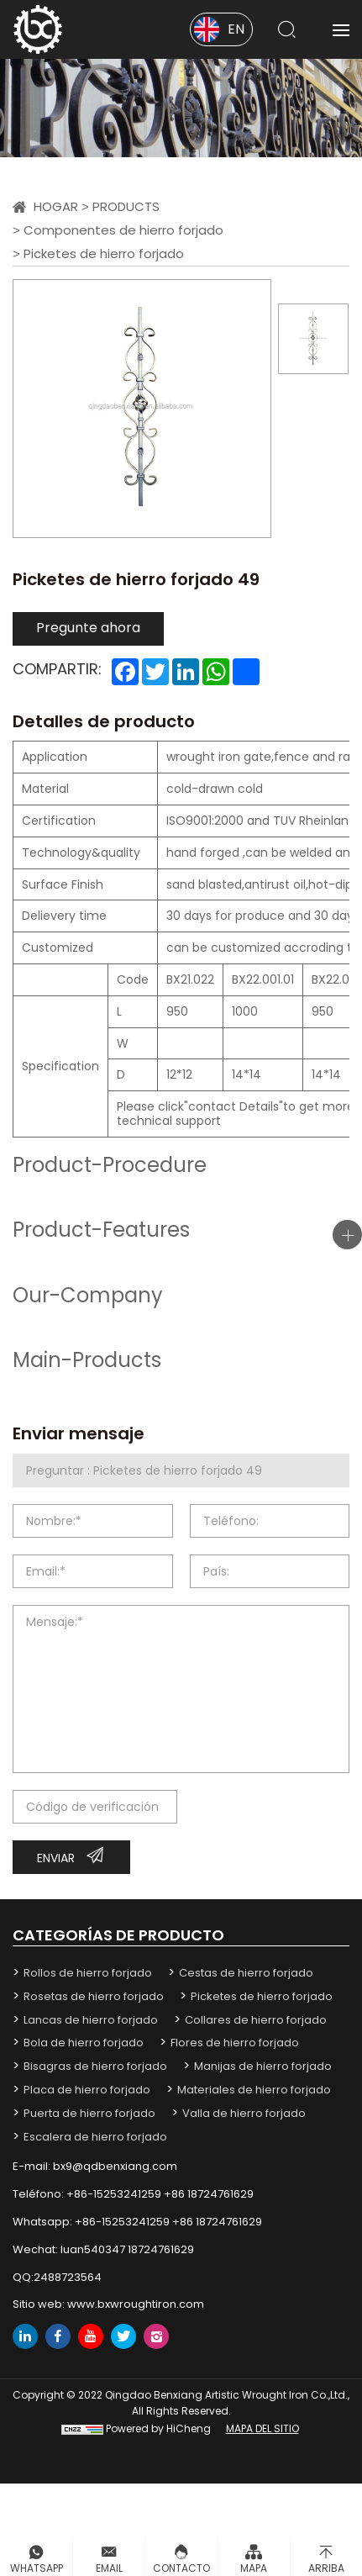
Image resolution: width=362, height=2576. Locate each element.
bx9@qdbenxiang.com (115, 2166)
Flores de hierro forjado (235, 2043)
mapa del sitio (262, 2428)
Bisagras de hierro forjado (95, 2066)
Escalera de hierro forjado (95, 2137)
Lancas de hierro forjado (91, 2020)
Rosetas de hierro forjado (94, 1996)
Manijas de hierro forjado (263, 2066)
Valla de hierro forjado (244, 2113)
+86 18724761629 (209, 2194)
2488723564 (68, 2277)
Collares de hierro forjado (256, 2020)
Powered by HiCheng (158, 2428)
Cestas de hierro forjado (246, 1973)
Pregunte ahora (88, 627)
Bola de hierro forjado (84, 2043)
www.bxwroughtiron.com (135, 2304)
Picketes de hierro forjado (104, 253)
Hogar (56, 206)
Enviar (56, 1858)
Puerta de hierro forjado (89, 2113)
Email (109, 2568)
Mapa (253, 2568)
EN (236, 29)
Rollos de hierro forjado (88, 1973)
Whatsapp (36, 2568)
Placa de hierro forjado (87, 2090)
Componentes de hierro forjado (123, 230)
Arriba (326, 2568)
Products (126, 206)
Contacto (181, 2568)
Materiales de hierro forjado (254, 2090)
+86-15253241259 (113, 2194)
